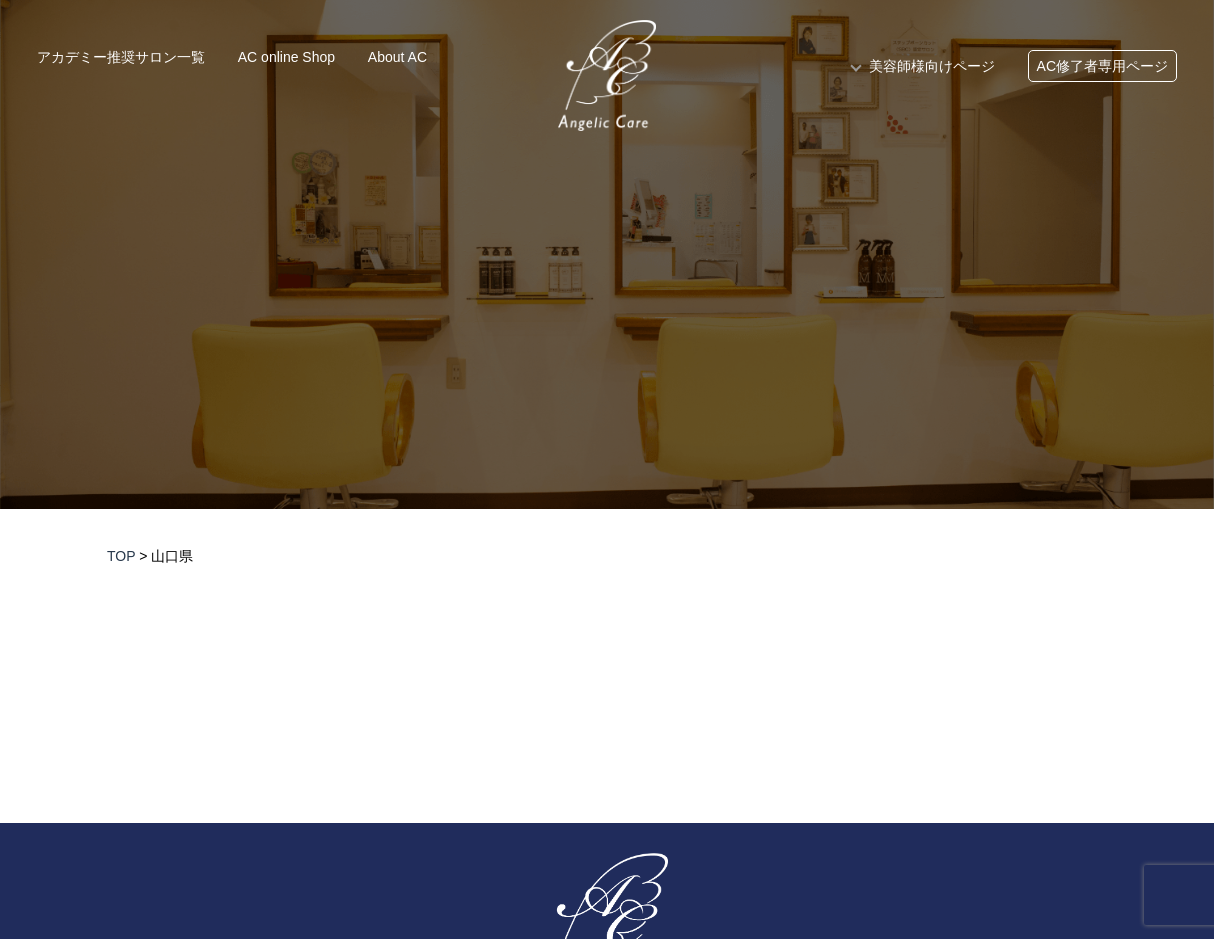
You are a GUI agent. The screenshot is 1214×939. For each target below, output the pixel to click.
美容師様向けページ (932, 66)
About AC (397, 57)
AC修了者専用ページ (1102, 66)
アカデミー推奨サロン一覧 (121, 57)
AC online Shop (286, 57)
